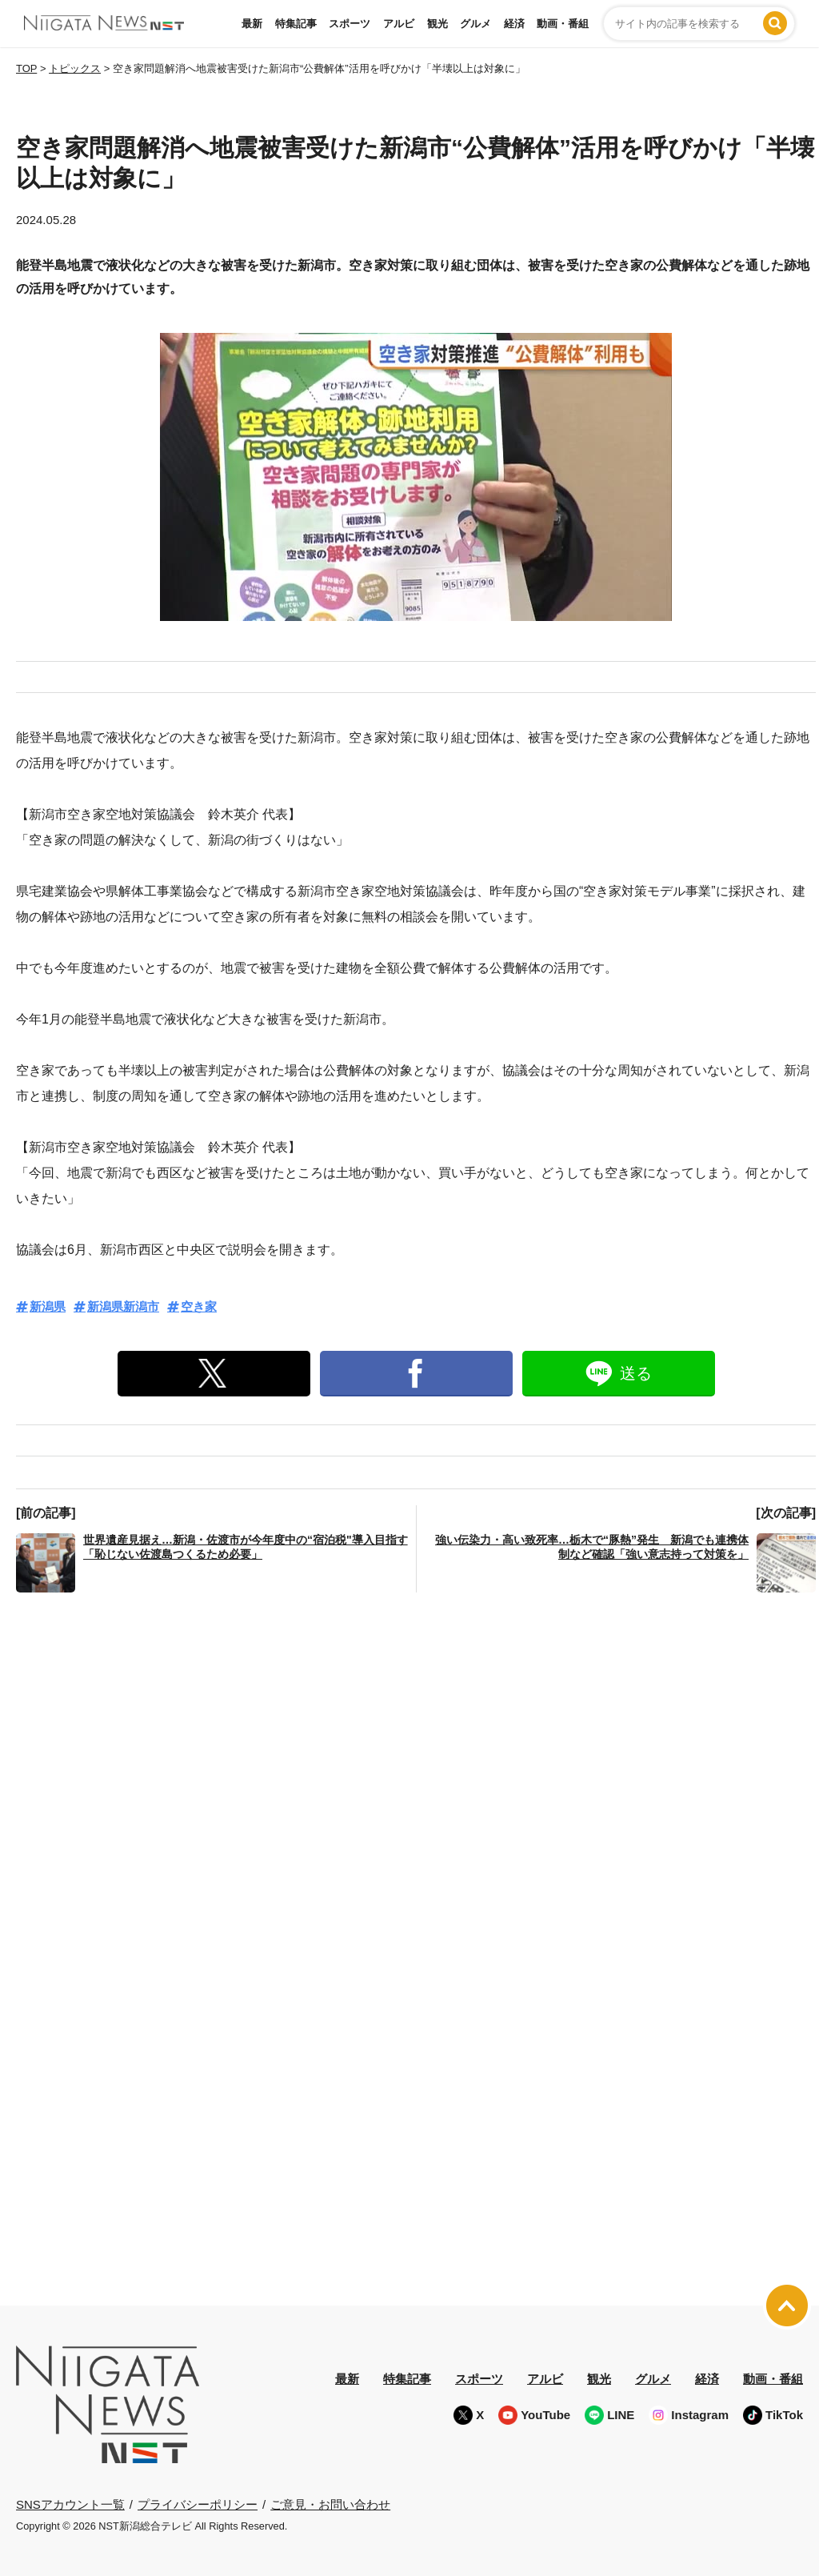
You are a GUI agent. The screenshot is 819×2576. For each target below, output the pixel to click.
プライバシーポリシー (198, 2503)
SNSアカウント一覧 (70, 2504)
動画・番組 (563, 24)
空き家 (199, 1306)
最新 (252, 24)
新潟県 (48, 1306)
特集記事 (296, 24)
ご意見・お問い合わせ (330, 2503)
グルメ (475, 24)
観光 (437, 24)
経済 (514, 24)
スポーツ (349, 24)
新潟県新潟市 (123, 1306)
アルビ (398, 24)
